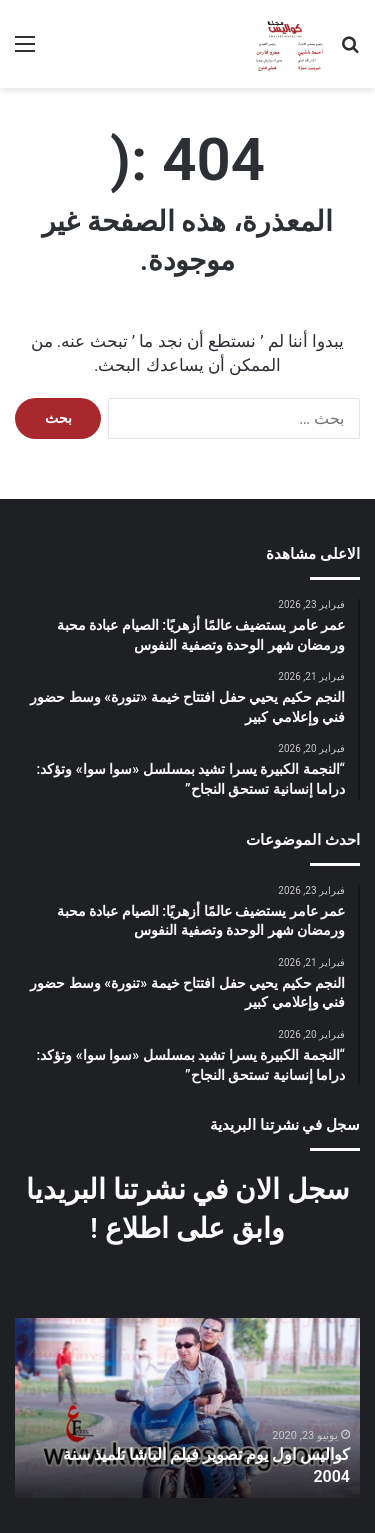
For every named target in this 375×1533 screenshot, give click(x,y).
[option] (187, 1408)
